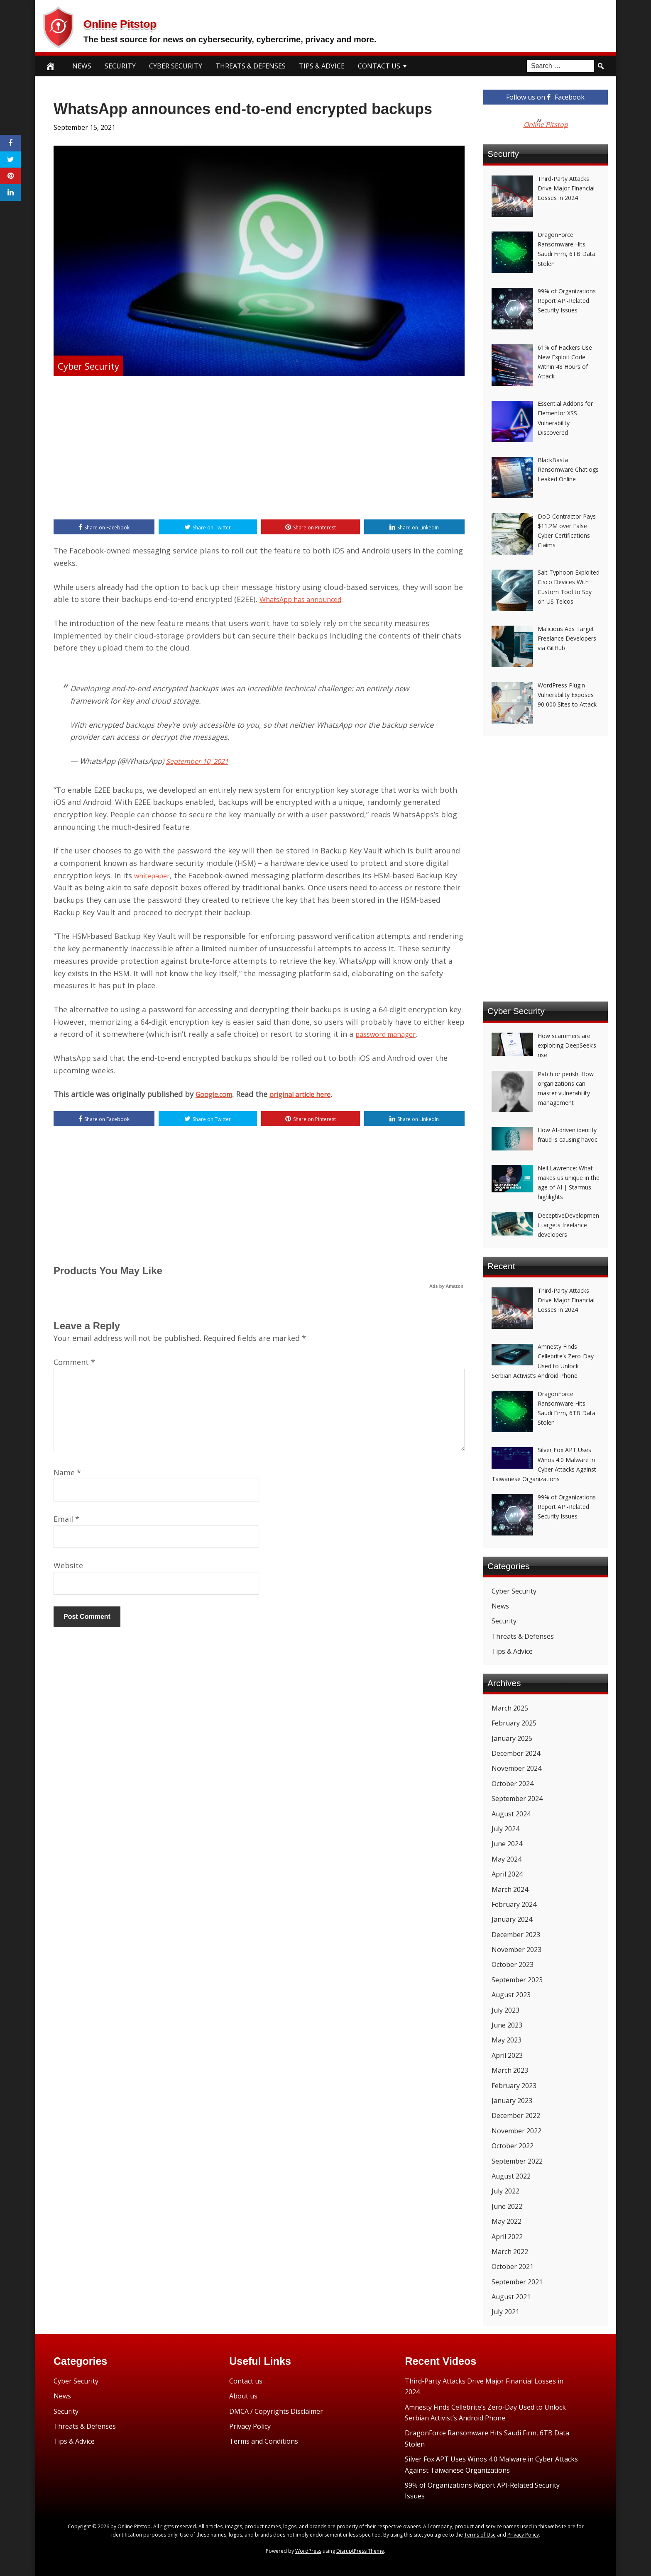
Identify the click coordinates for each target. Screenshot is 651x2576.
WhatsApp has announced (306, 601)
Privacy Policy (250, 2426)
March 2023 (510, 2070)
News (81, 66)
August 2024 (511, 1813)
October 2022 (513, 2145)
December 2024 (516, 1753)
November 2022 (516, 2130)
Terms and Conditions (263, 2441)
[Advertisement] (259, 449)
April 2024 (507, 1874)
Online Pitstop (152, 21)
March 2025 (510, 1708)
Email (66, 1522)
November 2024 (516, 1768)
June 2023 (507, 2025)
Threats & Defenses (250, 66)
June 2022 (507, 2206)
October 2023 (513, 1964)
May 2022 (506, 2221)
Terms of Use (480, 2534)
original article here (310, 1096)
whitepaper (155, 877)
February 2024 (514, 1904)
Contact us (245, 2381)
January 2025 (512, 1738)
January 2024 (512, 1919)
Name (67, 1475)
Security (120, 66)
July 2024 (505, 1828)
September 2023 (517, 1979)
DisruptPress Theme (360, 2550)
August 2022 (511, 2176)
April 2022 (507, 2236)
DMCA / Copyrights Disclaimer (276, 2411)
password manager (389, 1036)
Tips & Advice (322, 66)
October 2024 (513, 1783)
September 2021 (517, 2281)
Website (68, 1568)
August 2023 (511, 1994)
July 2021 (505, 2311)
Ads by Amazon (446, 1289)
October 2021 (513, 2266)
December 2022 (516, 2115)
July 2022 (505, 2191)
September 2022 (517, 2161)
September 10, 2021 (200, 762)
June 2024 (507, 1843)
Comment (74, 1365)
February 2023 (514, 2085)
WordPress (308, 2550)
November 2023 (516, 1949)
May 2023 (506, 2040)
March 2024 (510, 1889)
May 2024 (506, 1859)
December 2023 (516, 1934)
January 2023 (512, 2100)
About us (243, 2396)
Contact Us (379, 66)
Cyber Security (175, 66)
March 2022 (510, 2251)
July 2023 (505, 2010)
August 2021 (511, 2296)
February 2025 (514, 1723)
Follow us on (545, 97)
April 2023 (507, 2055)
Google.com (217, 1096)
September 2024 (517, 1798)
